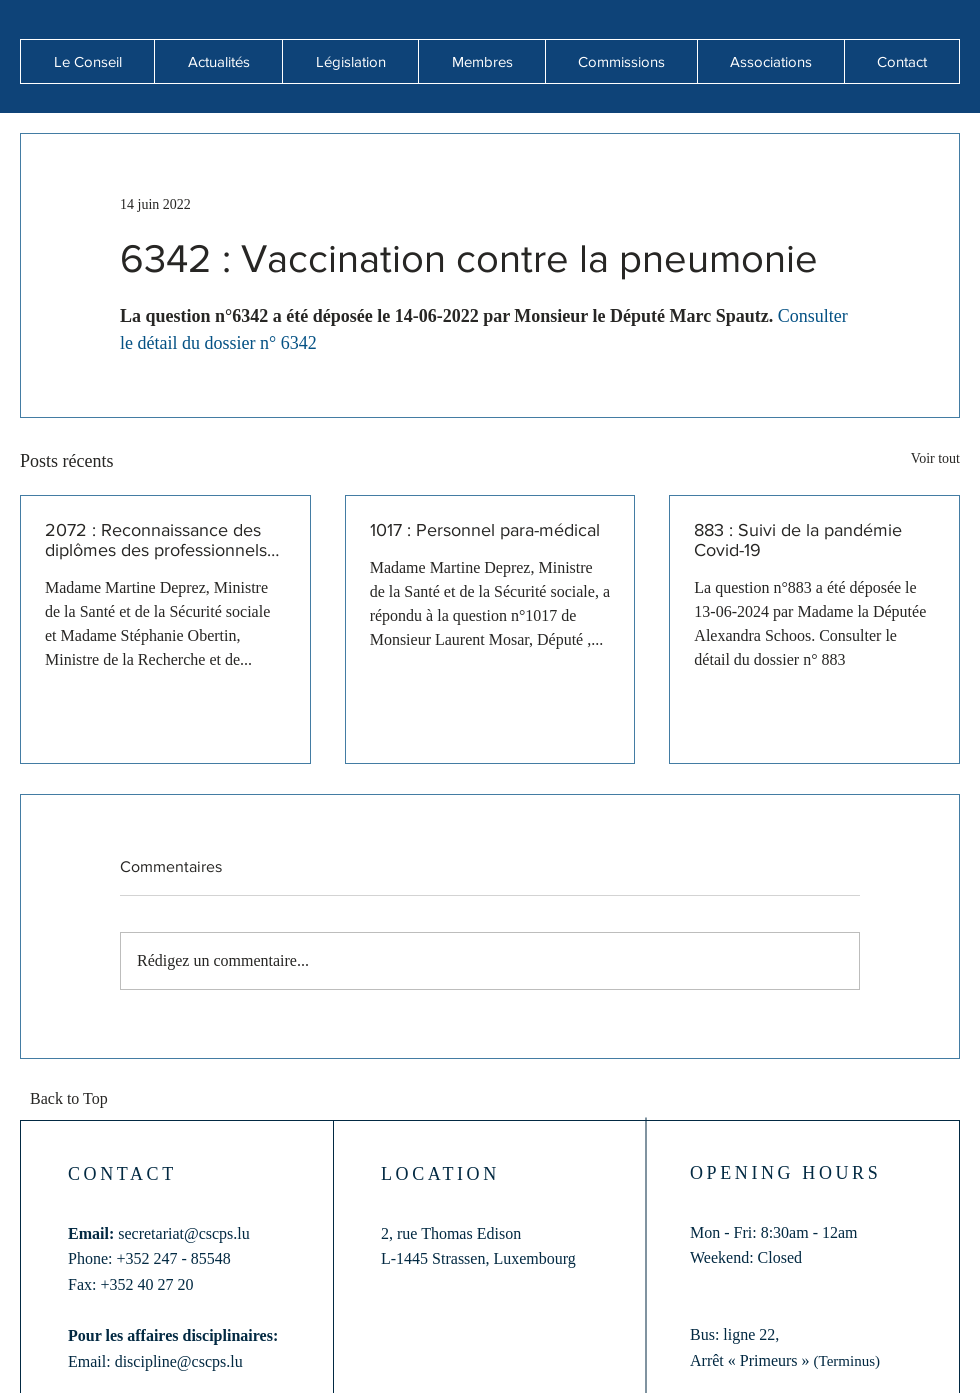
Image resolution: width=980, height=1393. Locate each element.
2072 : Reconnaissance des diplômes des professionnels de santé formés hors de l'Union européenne (156, 540)
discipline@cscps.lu (179, 1361)
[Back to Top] (75, 1100)
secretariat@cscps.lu (184, 1233)
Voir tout (935, 458)
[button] (218, 61)
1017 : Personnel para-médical (485, 530)
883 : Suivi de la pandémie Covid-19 (798, 540)
